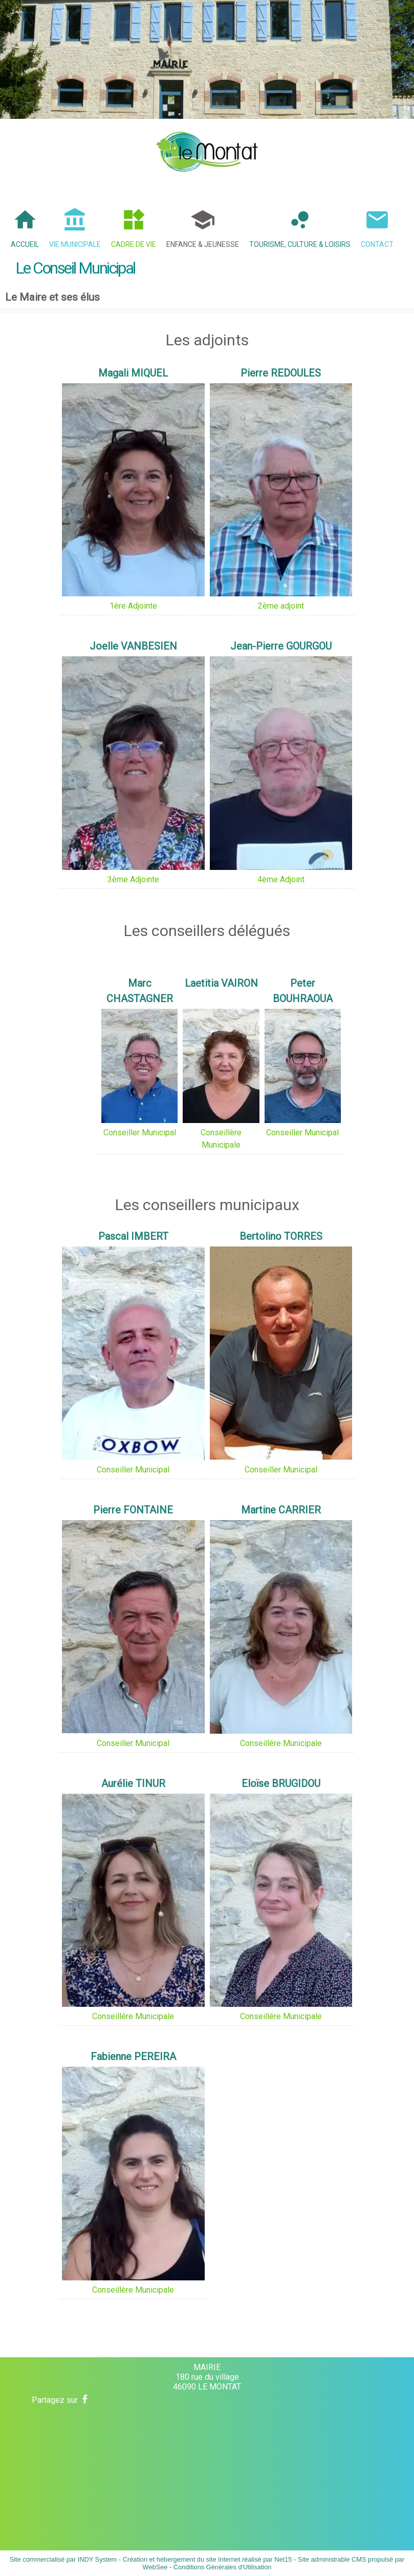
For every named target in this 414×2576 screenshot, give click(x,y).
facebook (85, 2399)
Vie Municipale (75, 244)
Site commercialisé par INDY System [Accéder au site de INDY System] (63, 2559)
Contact (377, 244)
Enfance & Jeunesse (202, 244)
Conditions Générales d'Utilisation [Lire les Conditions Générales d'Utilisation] (222, 2567)
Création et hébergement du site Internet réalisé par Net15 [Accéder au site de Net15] (207, 2559)
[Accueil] (207, 152)
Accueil (25, 244)
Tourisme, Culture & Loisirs (300, 244)
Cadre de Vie (133, 244)
